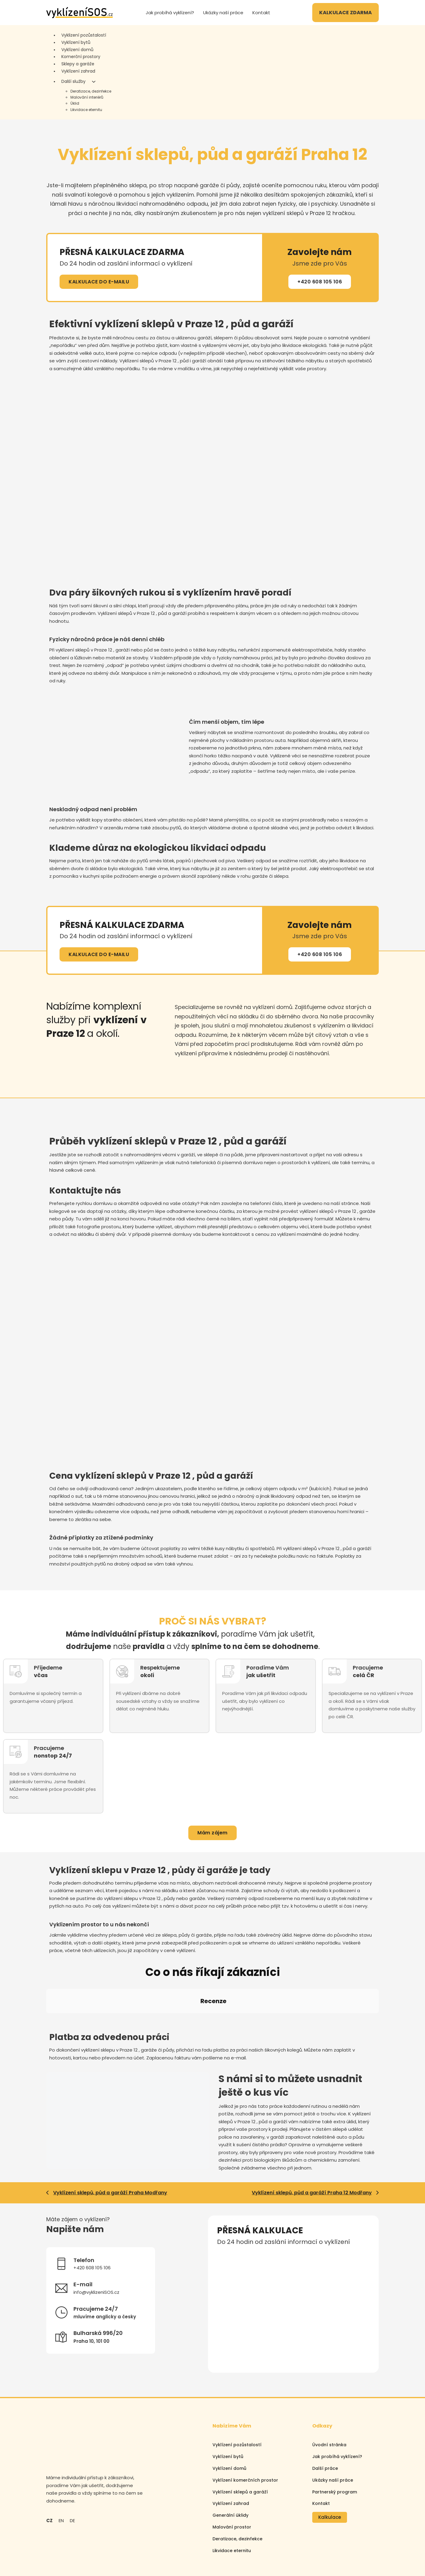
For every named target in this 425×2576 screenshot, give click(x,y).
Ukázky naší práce (223, 12)
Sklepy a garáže (77, 64)
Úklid (74, 103)
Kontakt (261, 12)
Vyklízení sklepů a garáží (240, 2437)
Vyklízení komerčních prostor (245, 2426)
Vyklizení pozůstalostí (83, 35)
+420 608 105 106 (319, 281)
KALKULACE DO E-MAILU (99, 281)
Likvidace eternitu (86, 109)
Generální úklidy (230, 2461)
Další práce (325, 2414)
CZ (49, 2466)
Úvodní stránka (329, 2391)
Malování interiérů (86, 97)
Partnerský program (334, 2437)
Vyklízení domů (77, 50)
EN (61, 2466)
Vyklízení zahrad (78, 71)
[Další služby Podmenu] (94, 82)
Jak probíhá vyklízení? (170, 12)
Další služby (73, 81)
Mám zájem (212, 1832)
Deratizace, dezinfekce (90, 91)
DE (72, 2466)
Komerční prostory (80, 57)
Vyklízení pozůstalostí (236, 2391)
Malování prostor (231, 2473)
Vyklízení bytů (75, 42)
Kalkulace (329, 2463)
